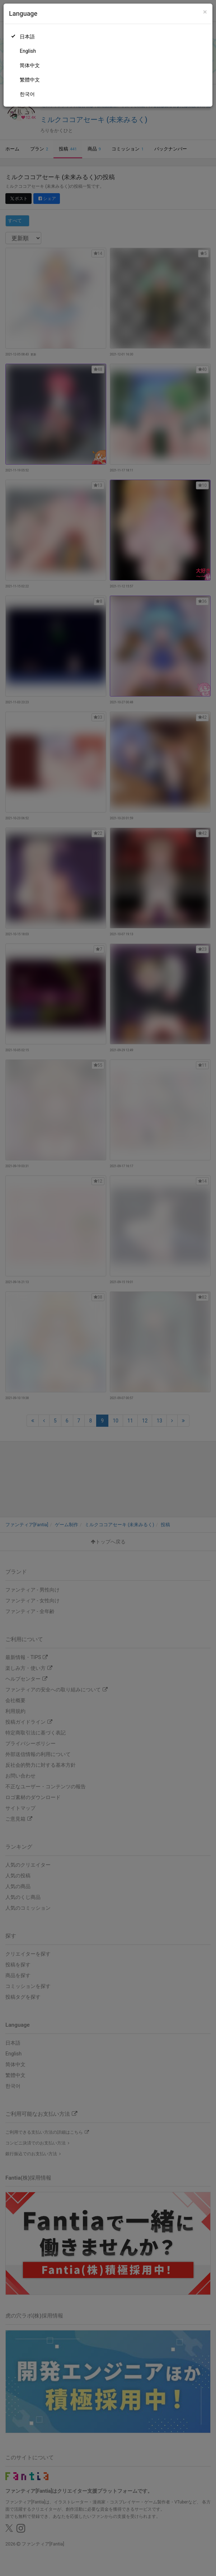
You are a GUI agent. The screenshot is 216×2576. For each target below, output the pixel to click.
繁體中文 (30, 80)
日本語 (27, 36)
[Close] (205, 12)
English (28, 51)
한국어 (27, 94)
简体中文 (30, 65)
